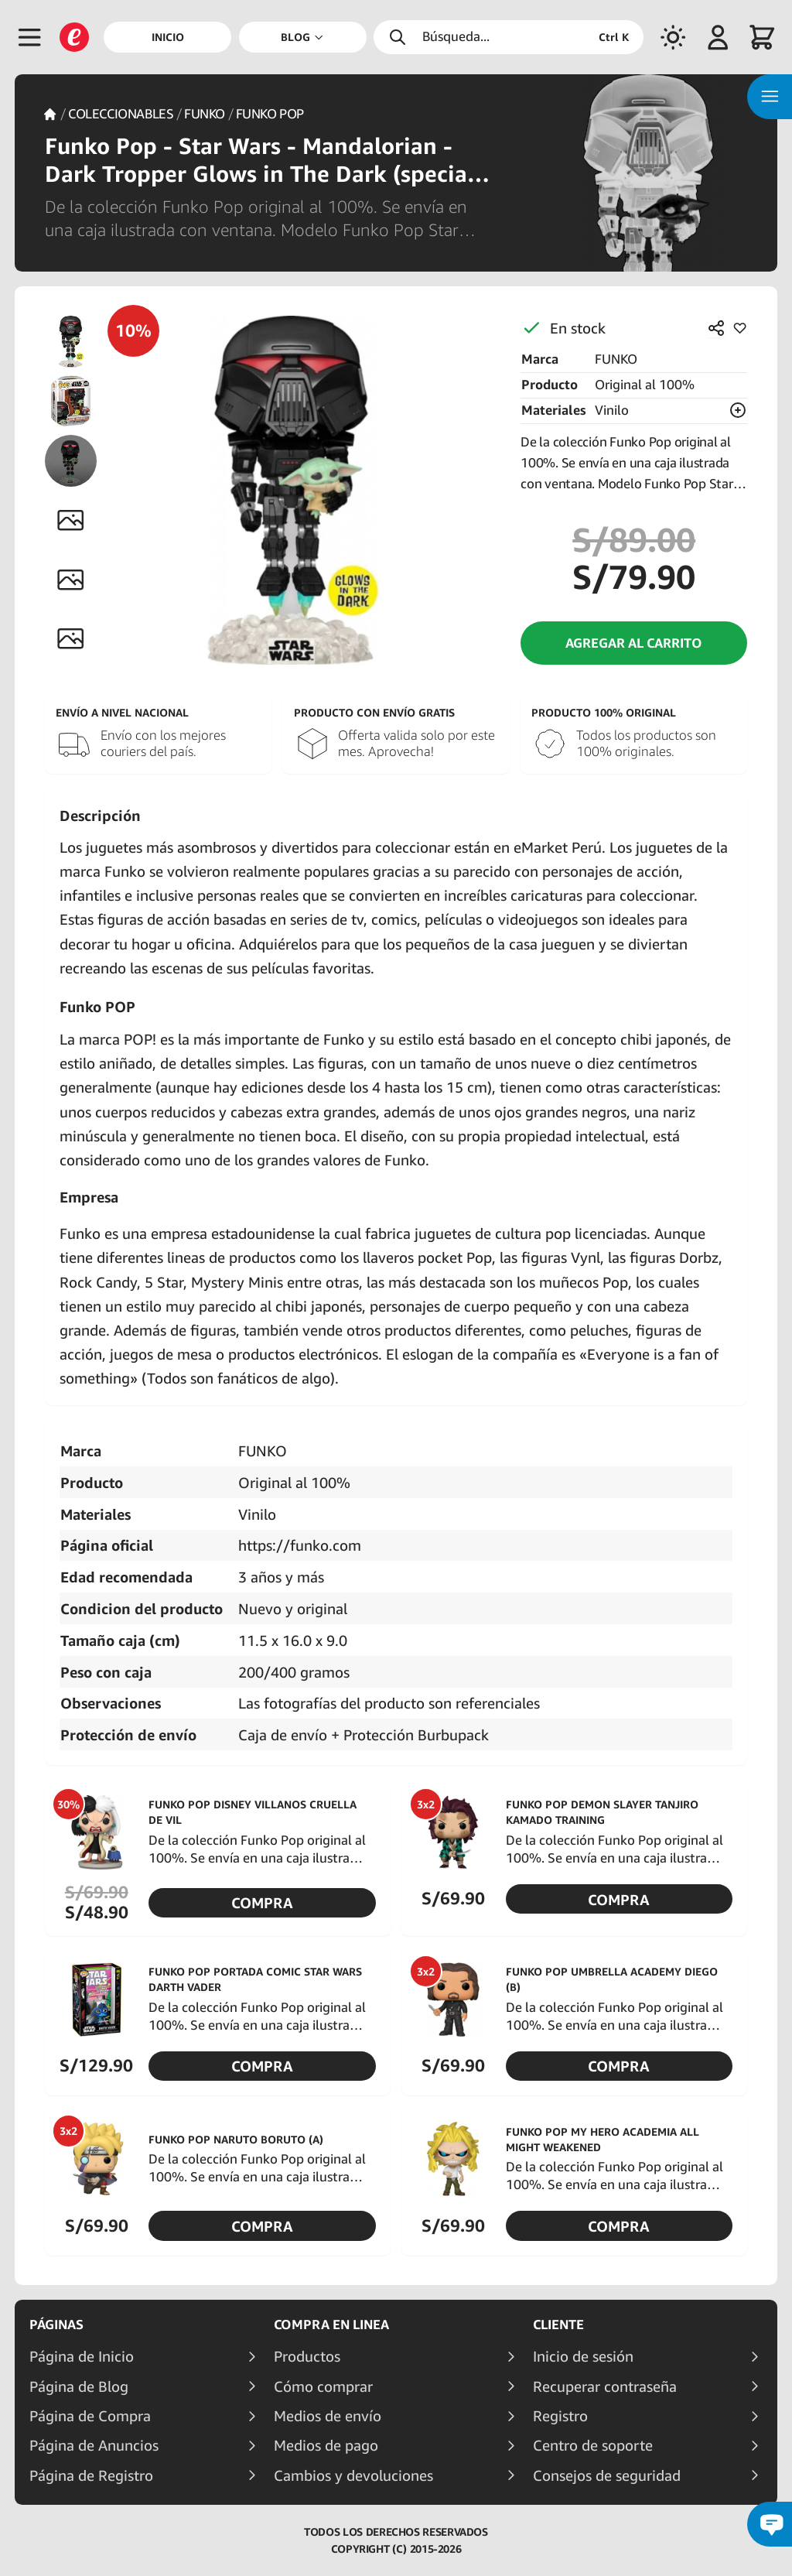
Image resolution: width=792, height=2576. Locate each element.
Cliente (558, 2324)
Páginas (56, 2324)
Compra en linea (331, 2324)
